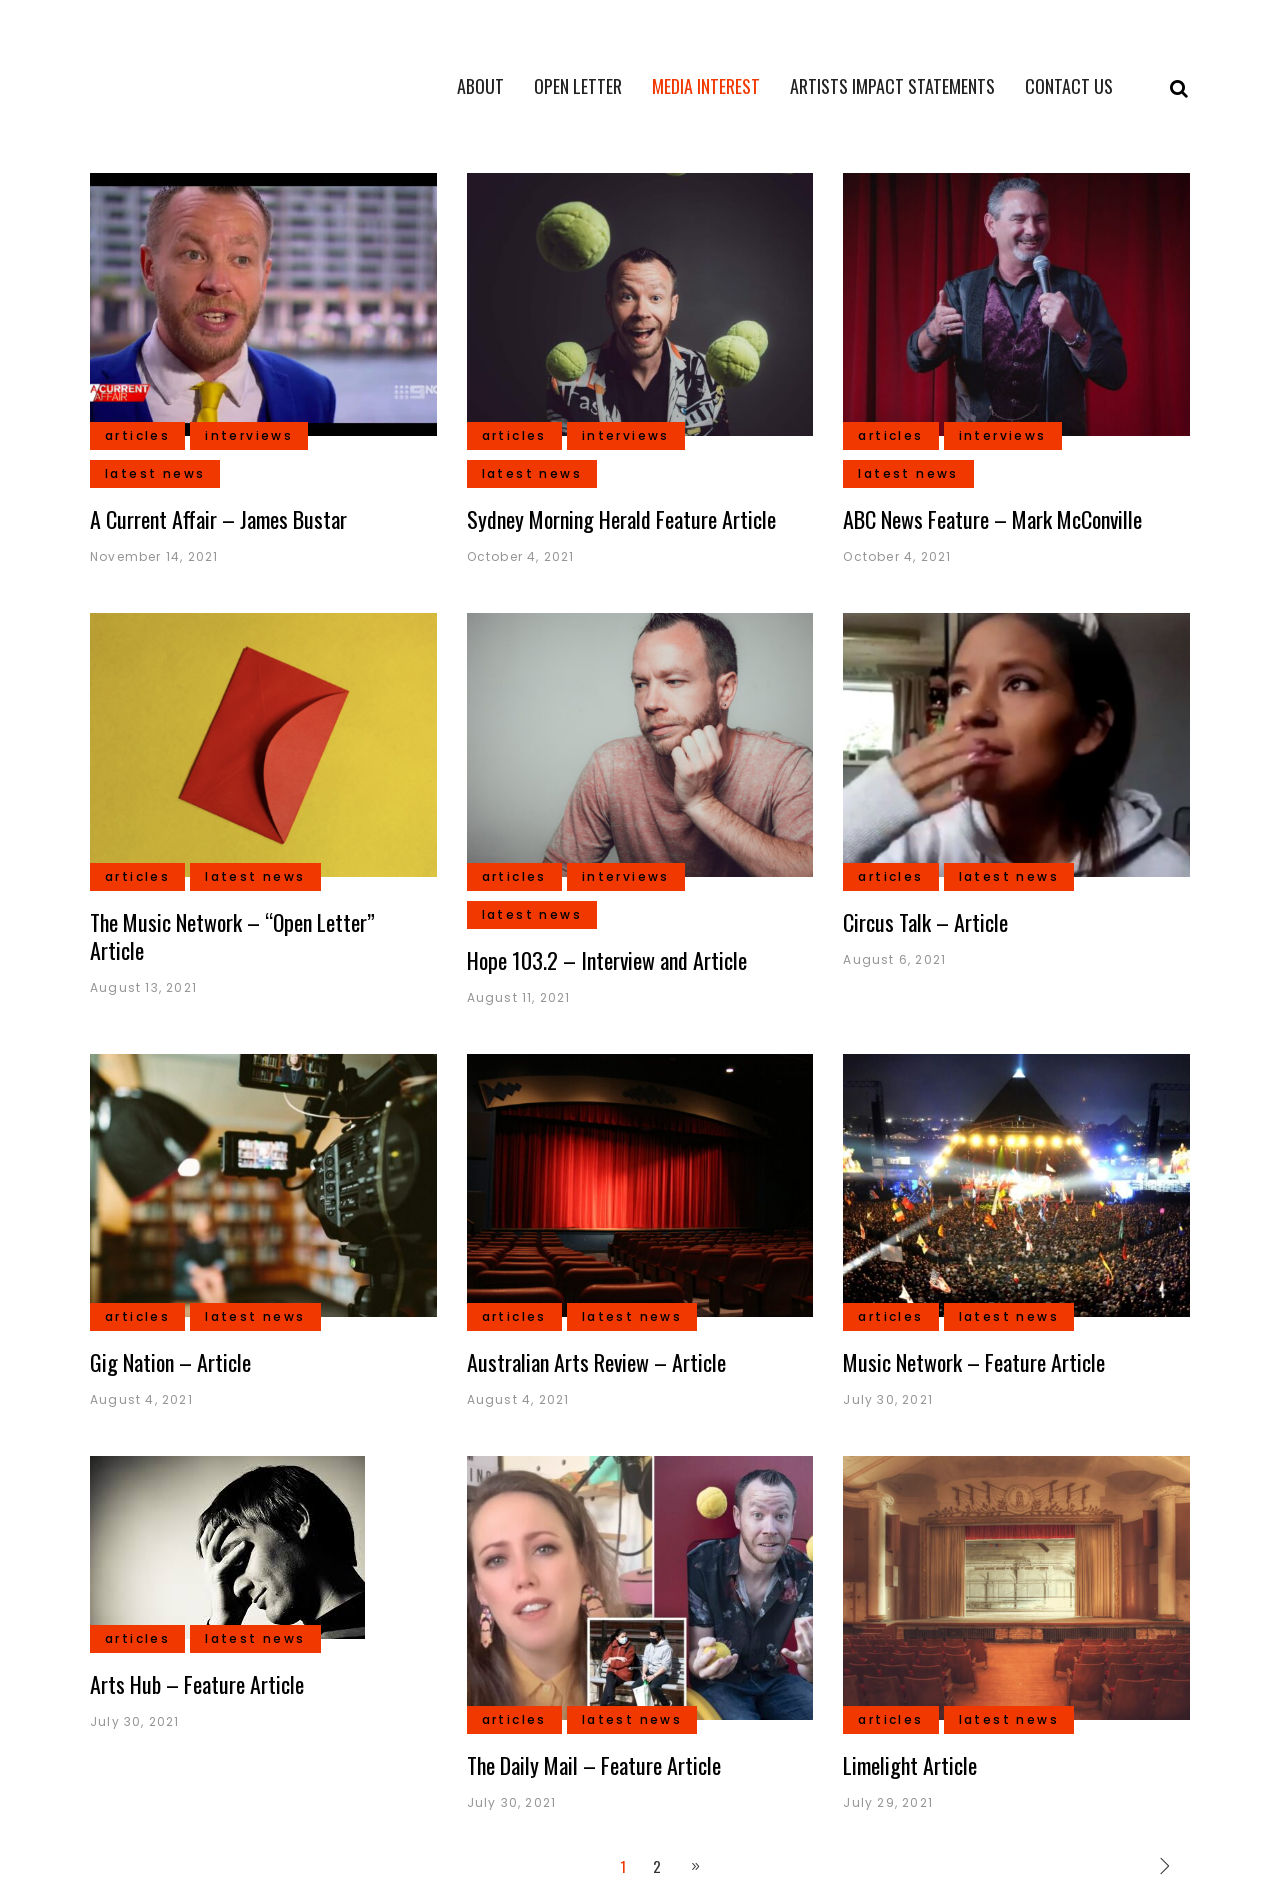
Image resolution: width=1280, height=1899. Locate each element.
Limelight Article (910, 1765)
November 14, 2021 (154, 556)
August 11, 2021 (519, 997)
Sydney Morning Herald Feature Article (621, 519)
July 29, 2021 (888, 1802)
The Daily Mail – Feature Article (594, 1765)
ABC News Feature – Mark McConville (992, 519)
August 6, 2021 (894, 959)
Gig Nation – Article (170, 1362)
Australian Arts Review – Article (596, 1362)
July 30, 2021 (888, 1399)
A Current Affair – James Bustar (218, 519)
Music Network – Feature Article (974, 1362)
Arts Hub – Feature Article (197, 1684)
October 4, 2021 (521, 556)
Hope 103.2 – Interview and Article (607, 960)
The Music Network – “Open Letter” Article (232, 936)
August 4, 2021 (141, 1399)
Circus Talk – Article (925, 922)
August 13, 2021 (143, 987)
